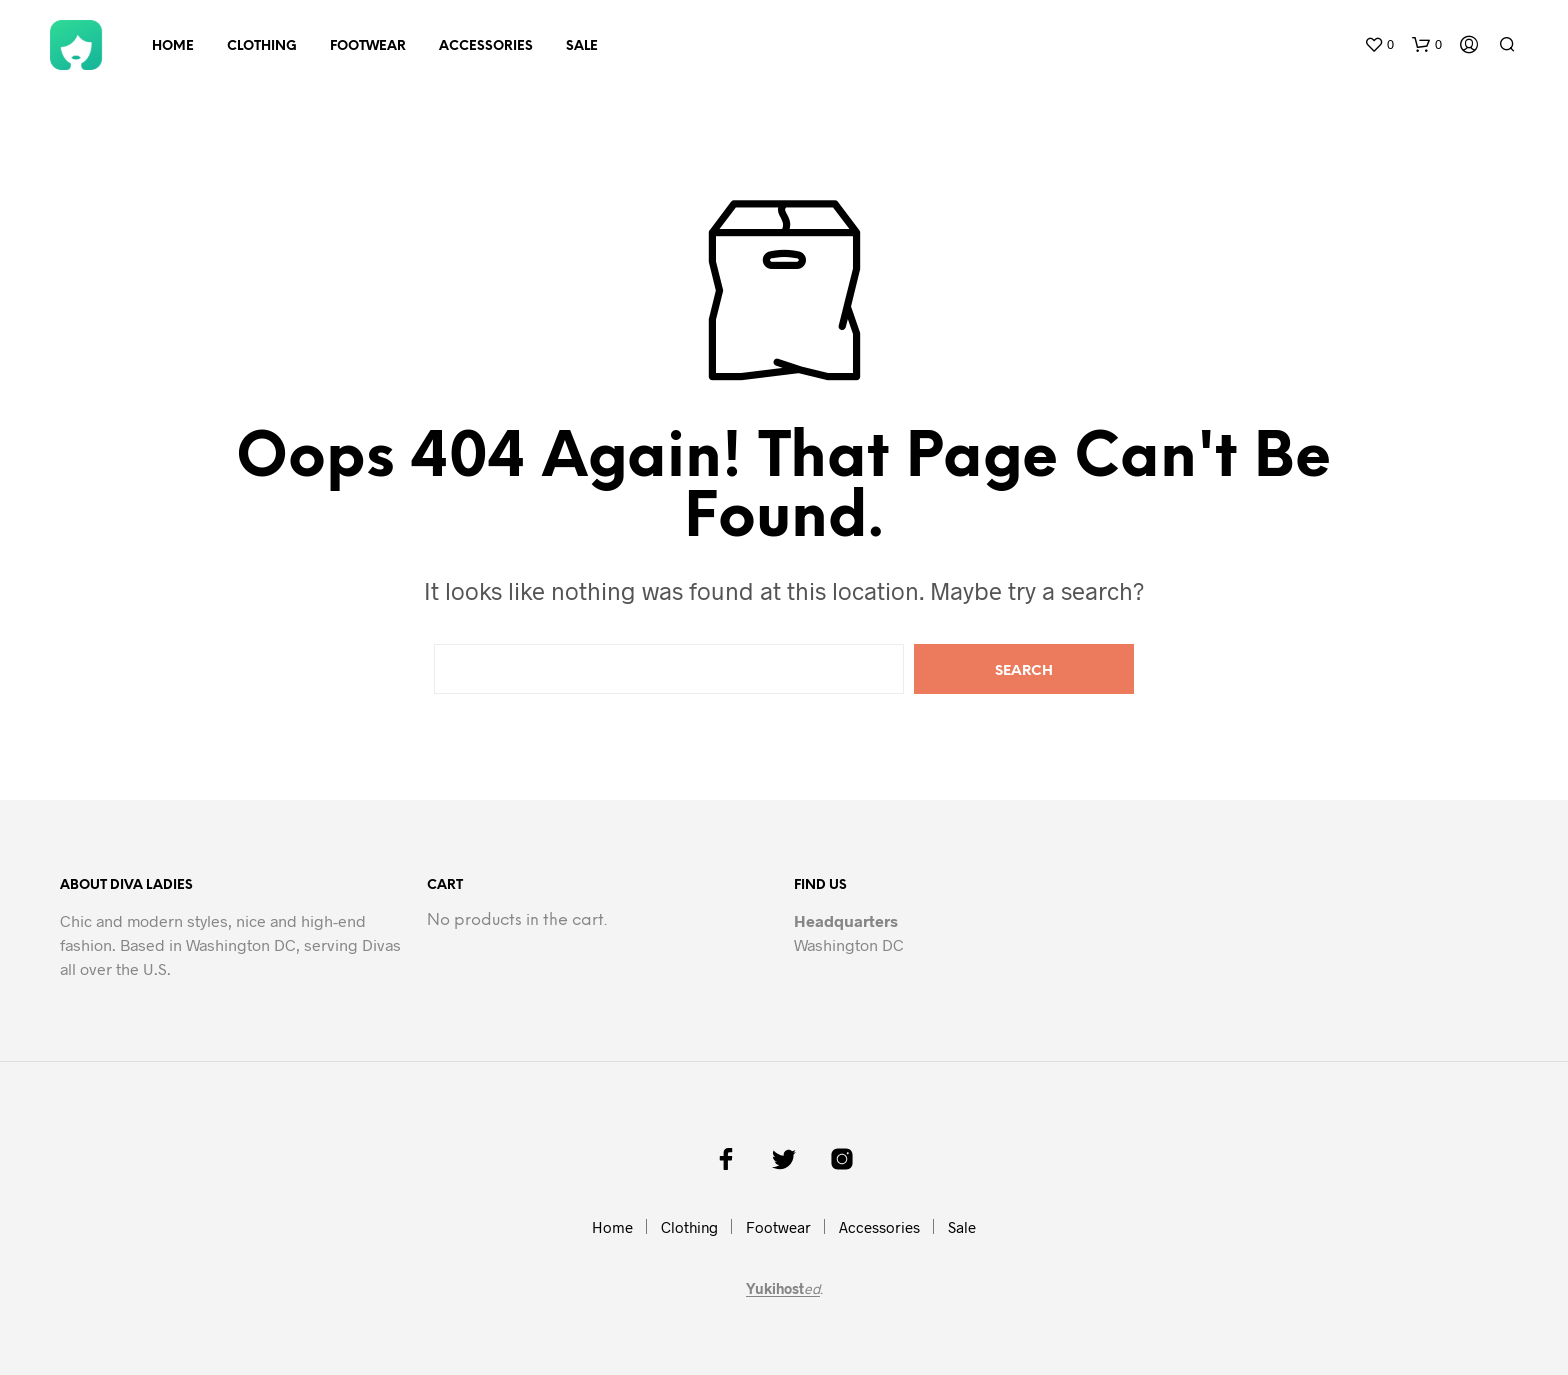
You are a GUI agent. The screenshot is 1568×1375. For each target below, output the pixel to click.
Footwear (368, 46)
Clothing (262, 46)
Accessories (486, 46)
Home (173, 46)
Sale (582, 46)
